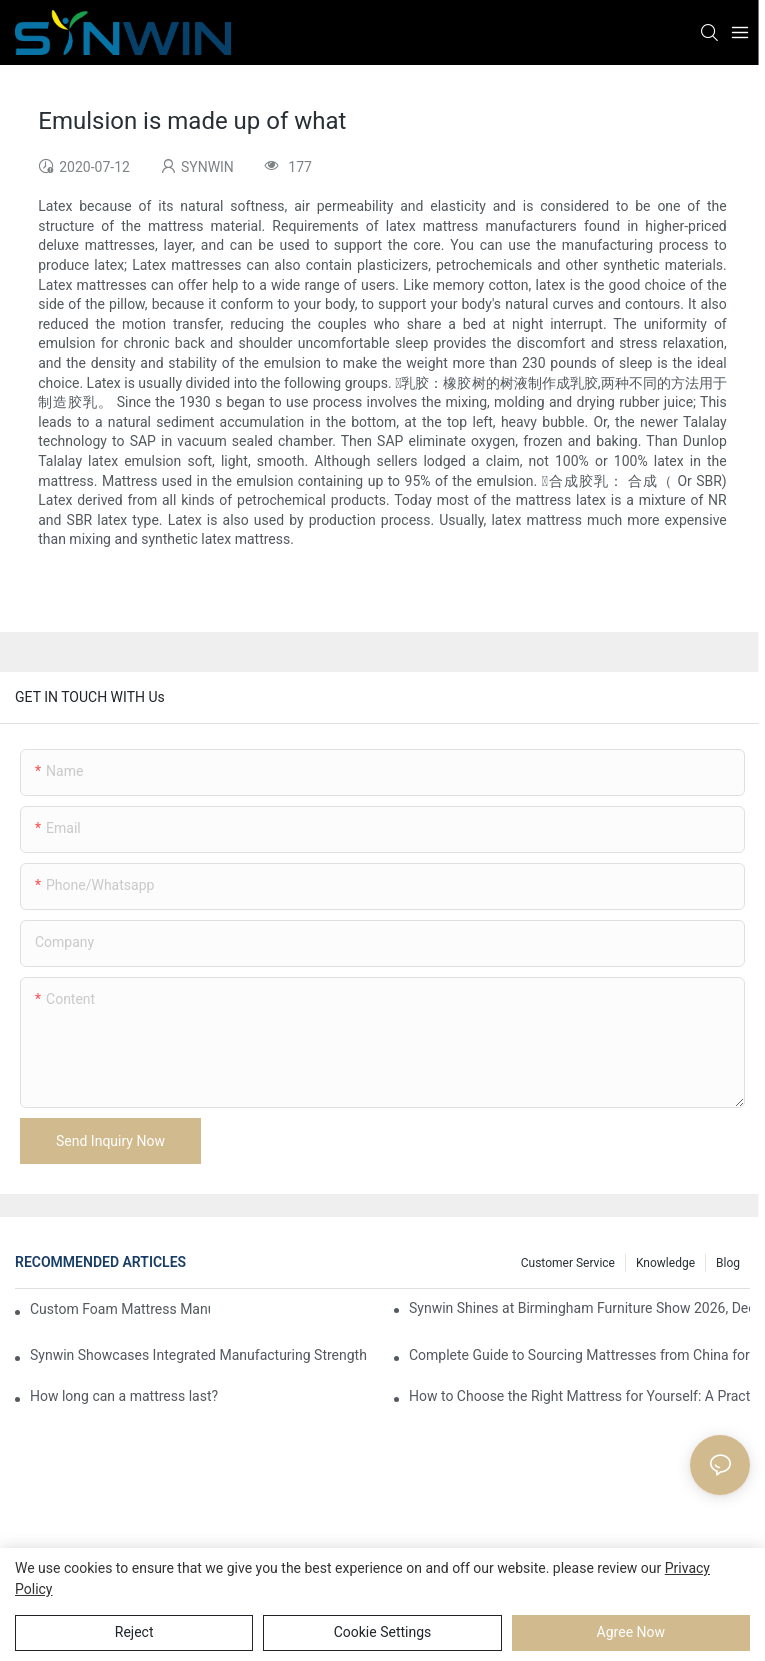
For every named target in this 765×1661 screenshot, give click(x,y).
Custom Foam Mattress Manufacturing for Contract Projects (120, 1309)
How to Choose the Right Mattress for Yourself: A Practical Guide (579, 1396)
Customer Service (568, 1263)
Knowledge (665, 1263)
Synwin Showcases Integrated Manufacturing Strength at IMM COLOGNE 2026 (200, 1355)
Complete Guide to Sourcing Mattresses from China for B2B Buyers (579, 1355)
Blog (728, 1263)
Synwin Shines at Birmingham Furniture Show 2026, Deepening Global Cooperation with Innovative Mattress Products (579, 1308)
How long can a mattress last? (124, 1396)
